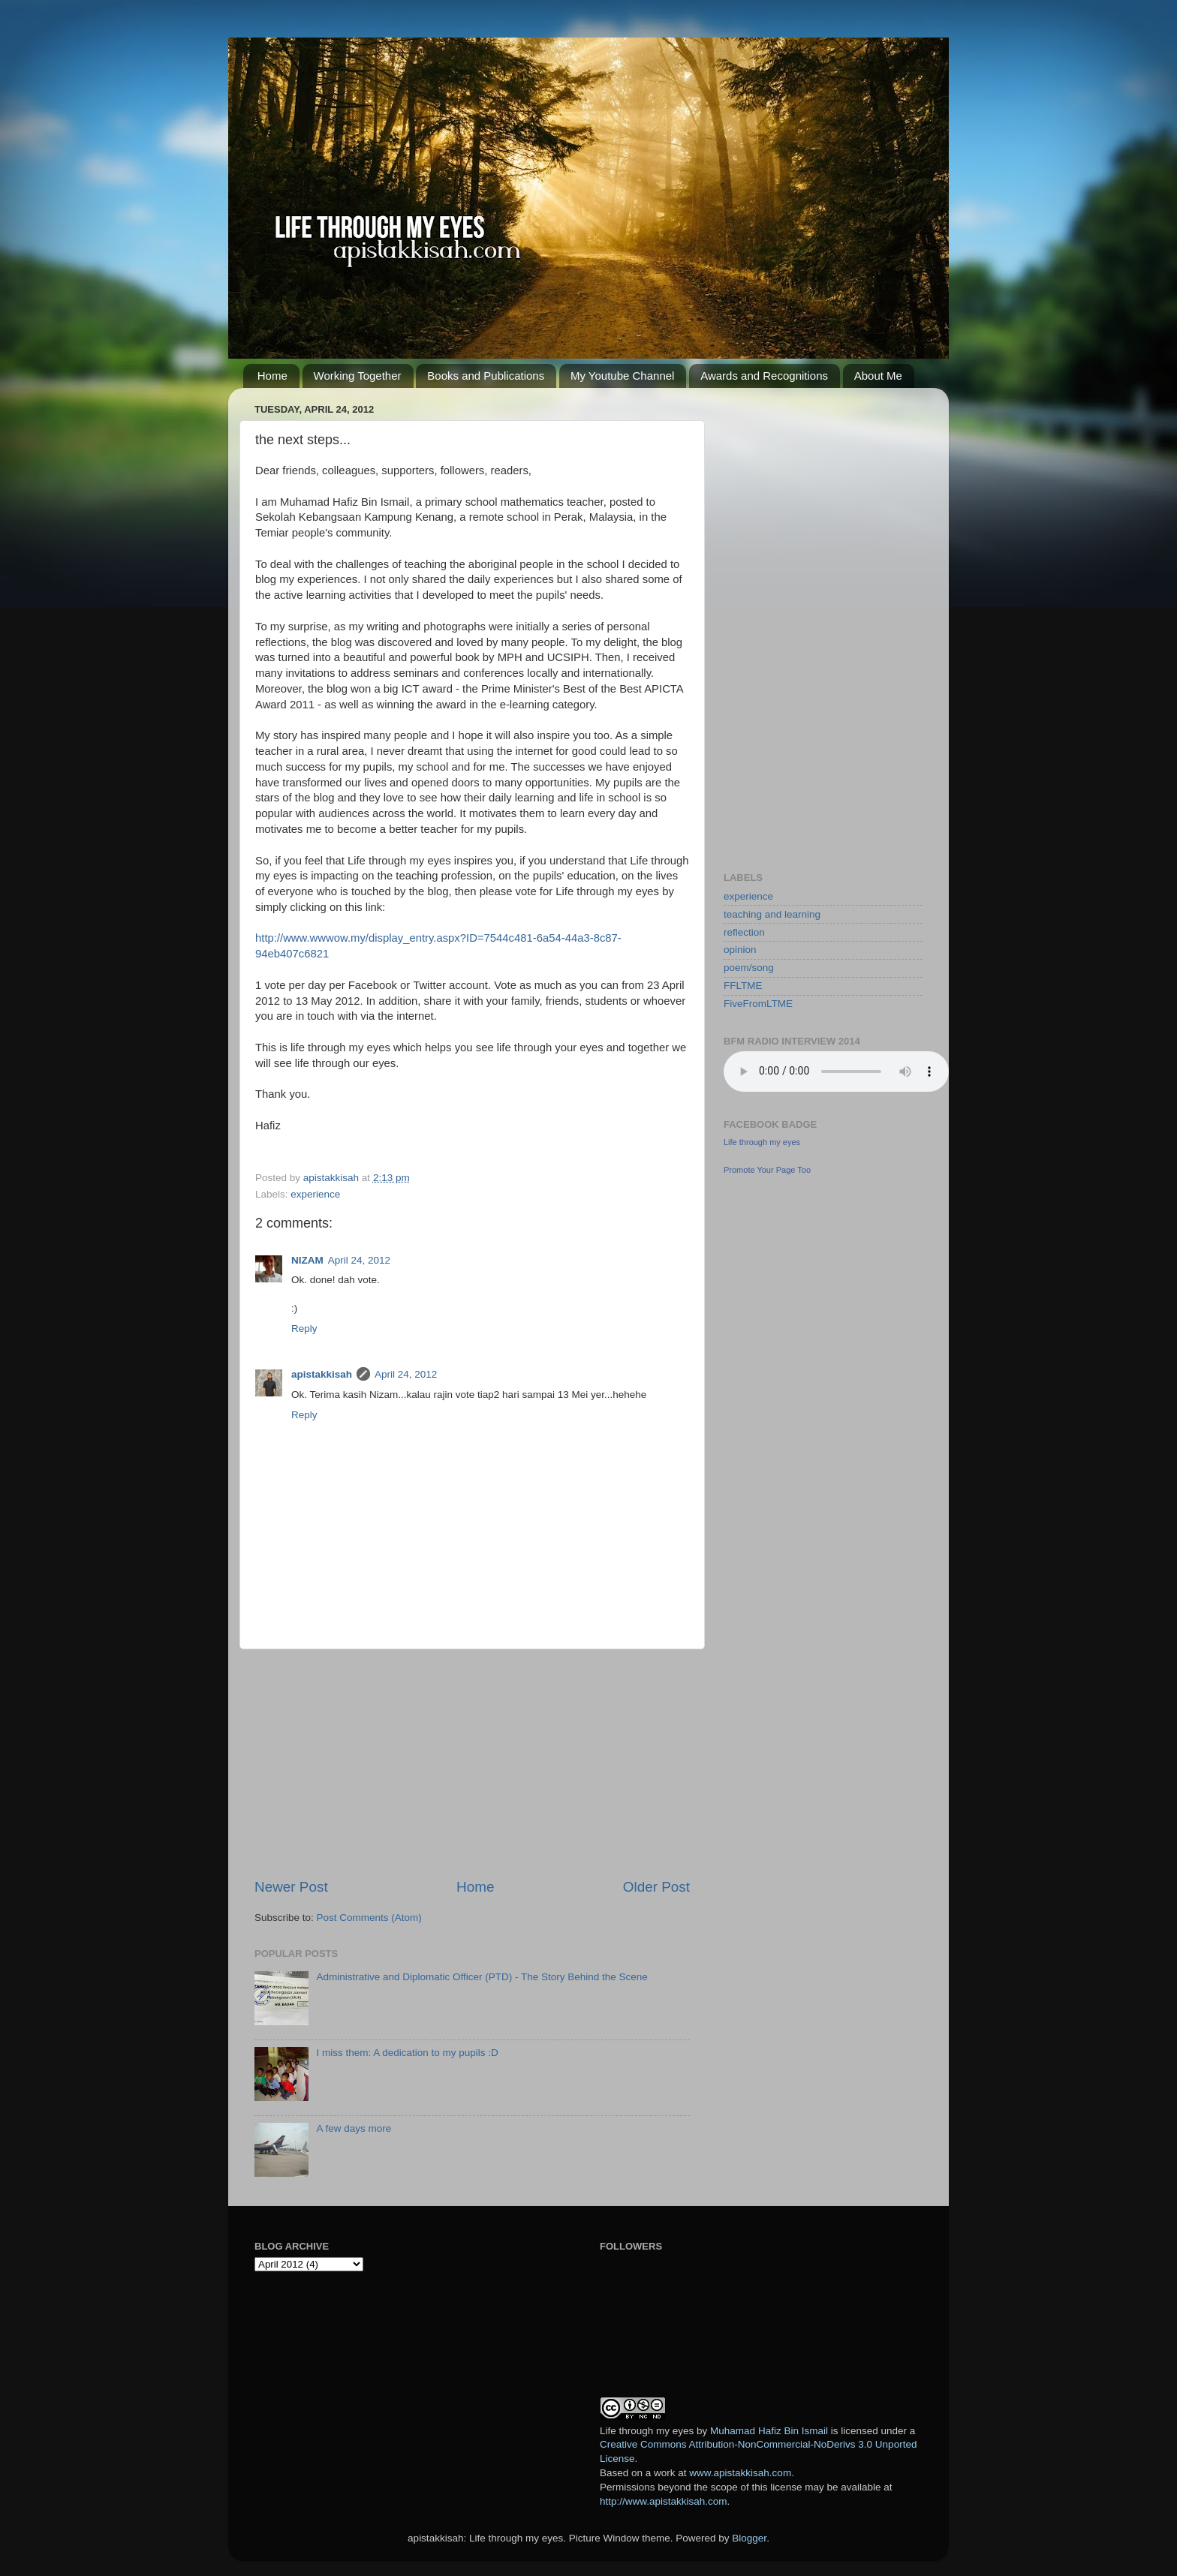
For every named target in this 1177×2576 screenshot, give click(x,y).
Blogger (749, 2538)
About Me (878, 375)
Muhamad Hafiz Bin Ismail (769, 2430)
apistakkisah (321, 1374)
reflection (744, 932)
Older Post (656, 1887)
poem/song (749, 967)
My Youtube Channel (622, 375)
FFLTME (743, 985)
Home (272, 375)
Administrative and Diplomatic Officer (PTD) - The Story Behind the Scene (481, 1976)
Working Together (358, 375)
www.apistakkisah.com (740, 2472)
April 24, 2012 (359, 1260)
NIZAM (307, 1260)
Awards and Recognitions (764, 375)
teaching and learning (772, 914)
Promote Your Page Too (767, 1169)
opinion (740, 949)
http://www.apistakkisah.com (663, 2501)
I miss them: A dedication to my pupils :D (407, 2052)
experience (315, 1194)
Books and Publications (485, 375)
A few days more (353, 2128)
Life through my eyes (762, 1142)
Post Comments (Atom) (369, 1917)
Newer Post (291, 1887)
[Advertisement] (472, 1763)
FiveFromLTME (758, 1003)
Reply (304, 1328)
